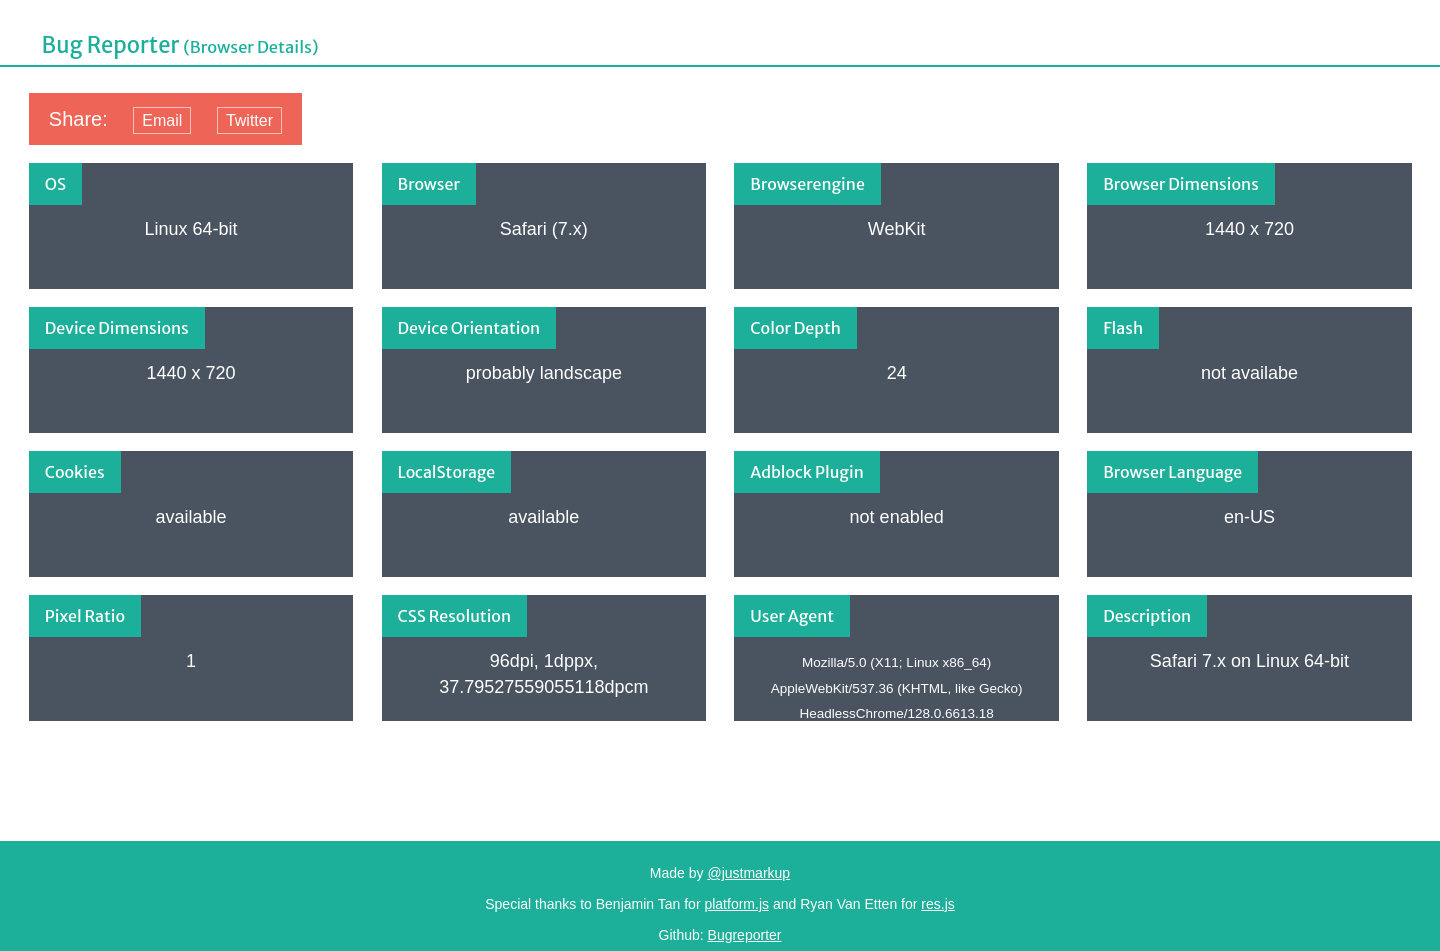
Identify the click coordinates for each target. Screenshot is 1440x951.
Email (162, 120)
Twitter (249, 120)
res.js (937, 904)
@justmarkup (748, 873)
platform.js (736, 904)
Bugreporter (745, 935)
